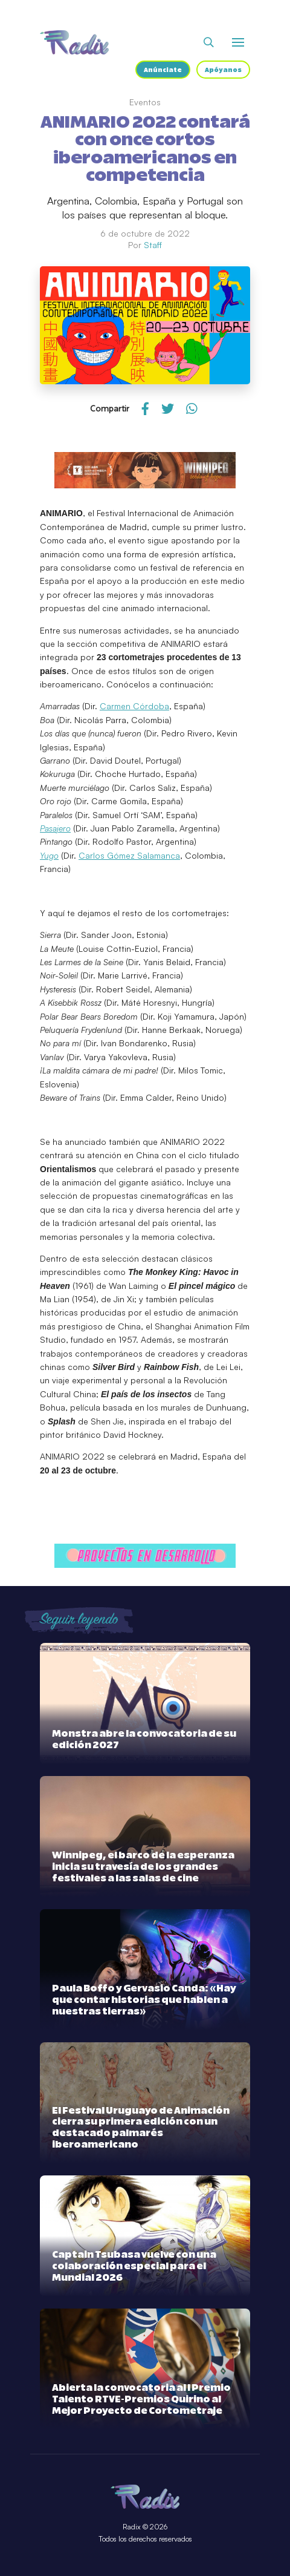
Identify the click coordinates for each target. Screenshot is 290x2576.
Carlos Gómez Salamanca (129, 855)
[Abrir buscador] (209, 42)
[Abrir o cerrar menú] (238, 42)
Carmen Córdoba (134, 706)
